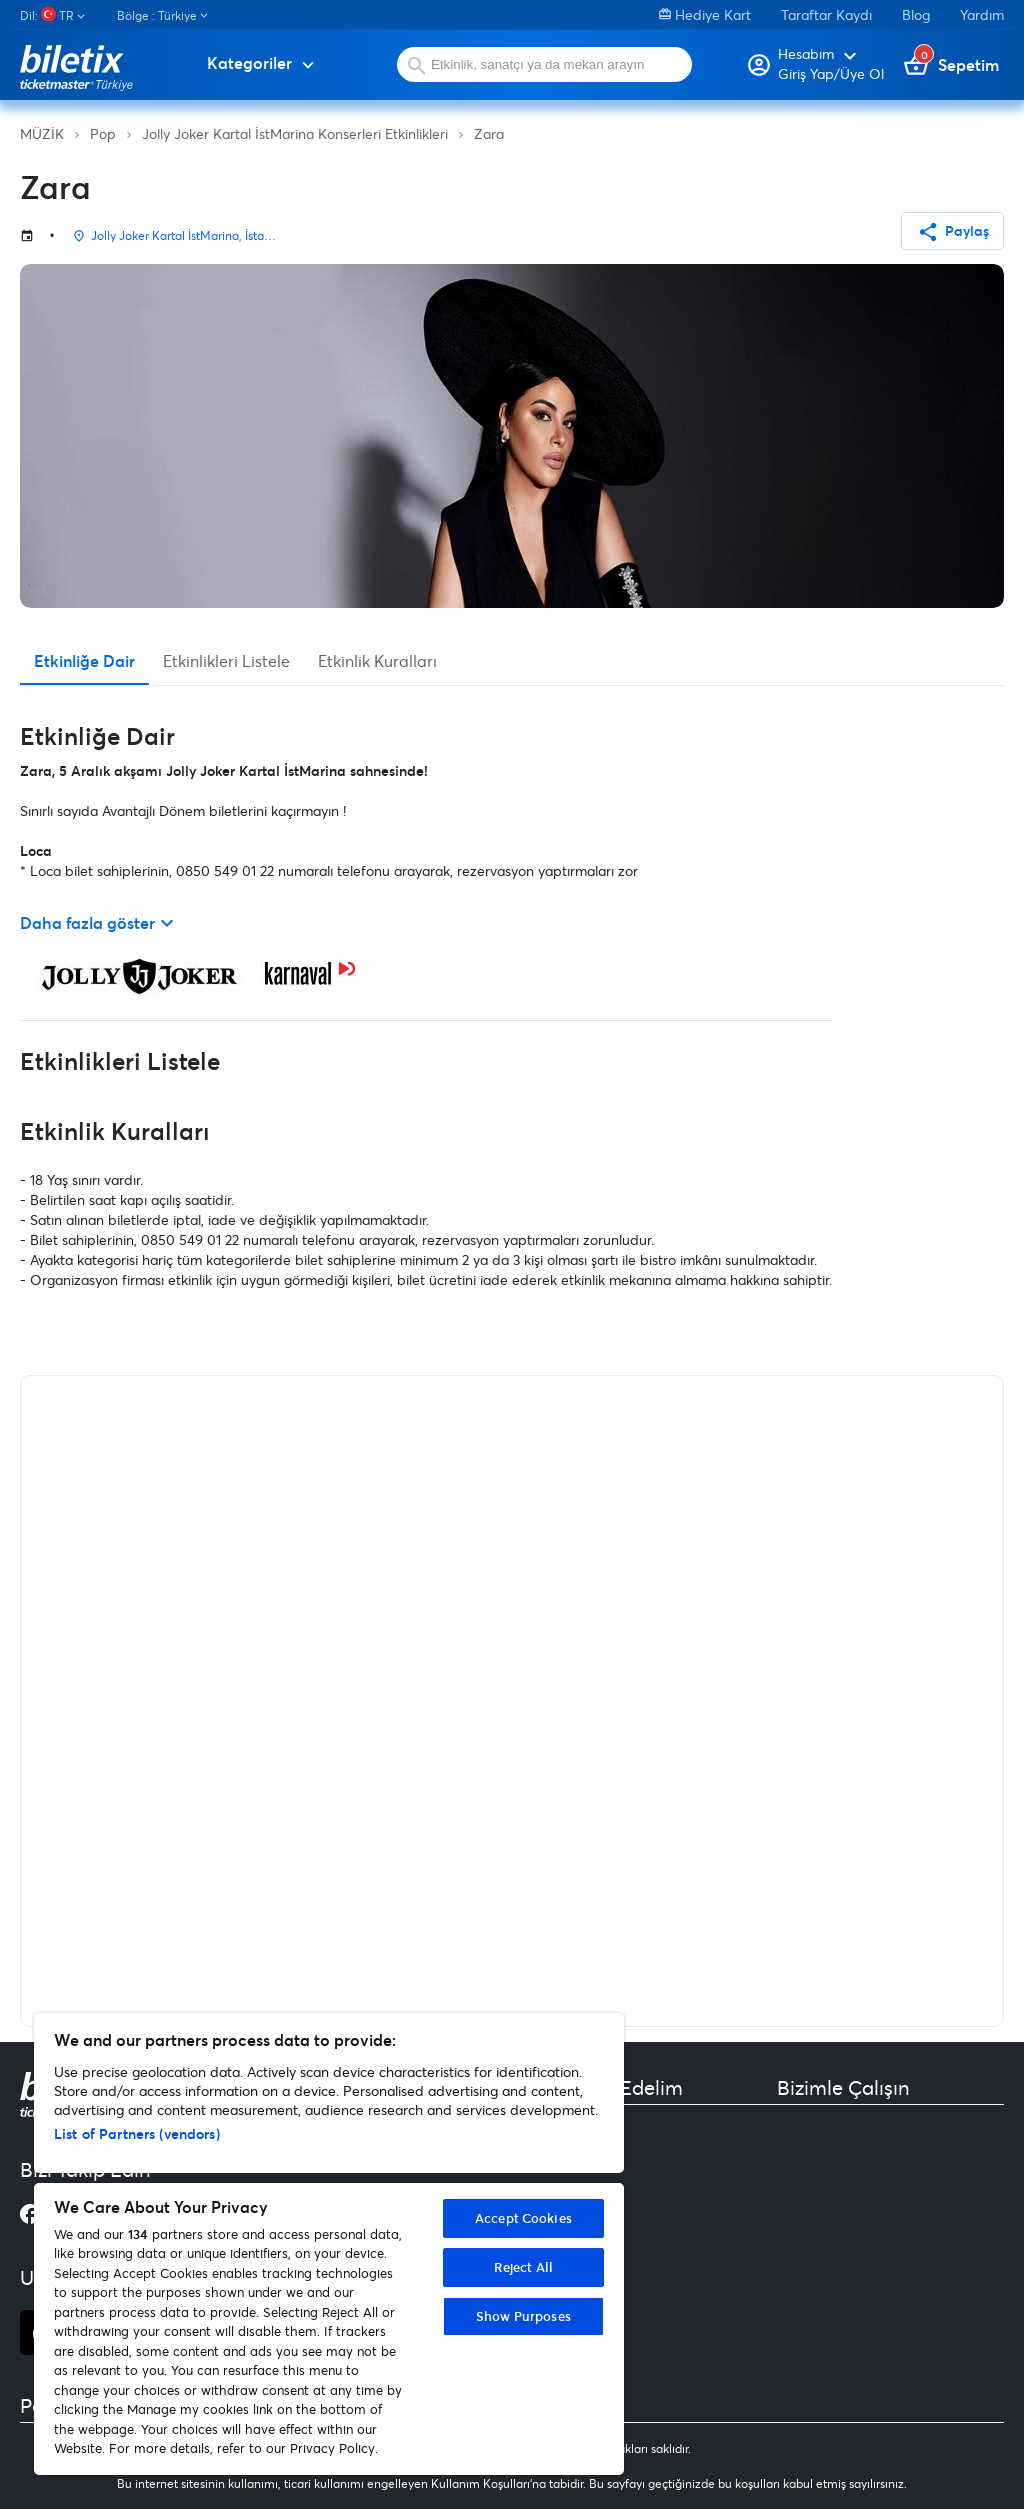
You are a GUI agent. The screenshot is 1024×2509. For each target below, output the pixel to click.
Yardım (982, 14)
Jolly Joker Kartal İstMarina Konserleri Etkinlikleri (295, 133)
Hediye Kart (705, 14)
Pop (103, 133)
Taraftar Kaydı (826, 14)
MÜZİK (42, 133)
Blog (916, 14)
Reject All (523, 2267)
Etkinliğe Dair (84, 660)
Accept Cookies (523, 2218)
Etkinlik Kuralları (377, 660)
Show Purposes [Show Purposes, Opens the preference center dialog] (523, 2316)
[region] (329, 2244)
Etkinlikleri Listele (226, 660)
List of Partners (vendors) (137, 2133)
